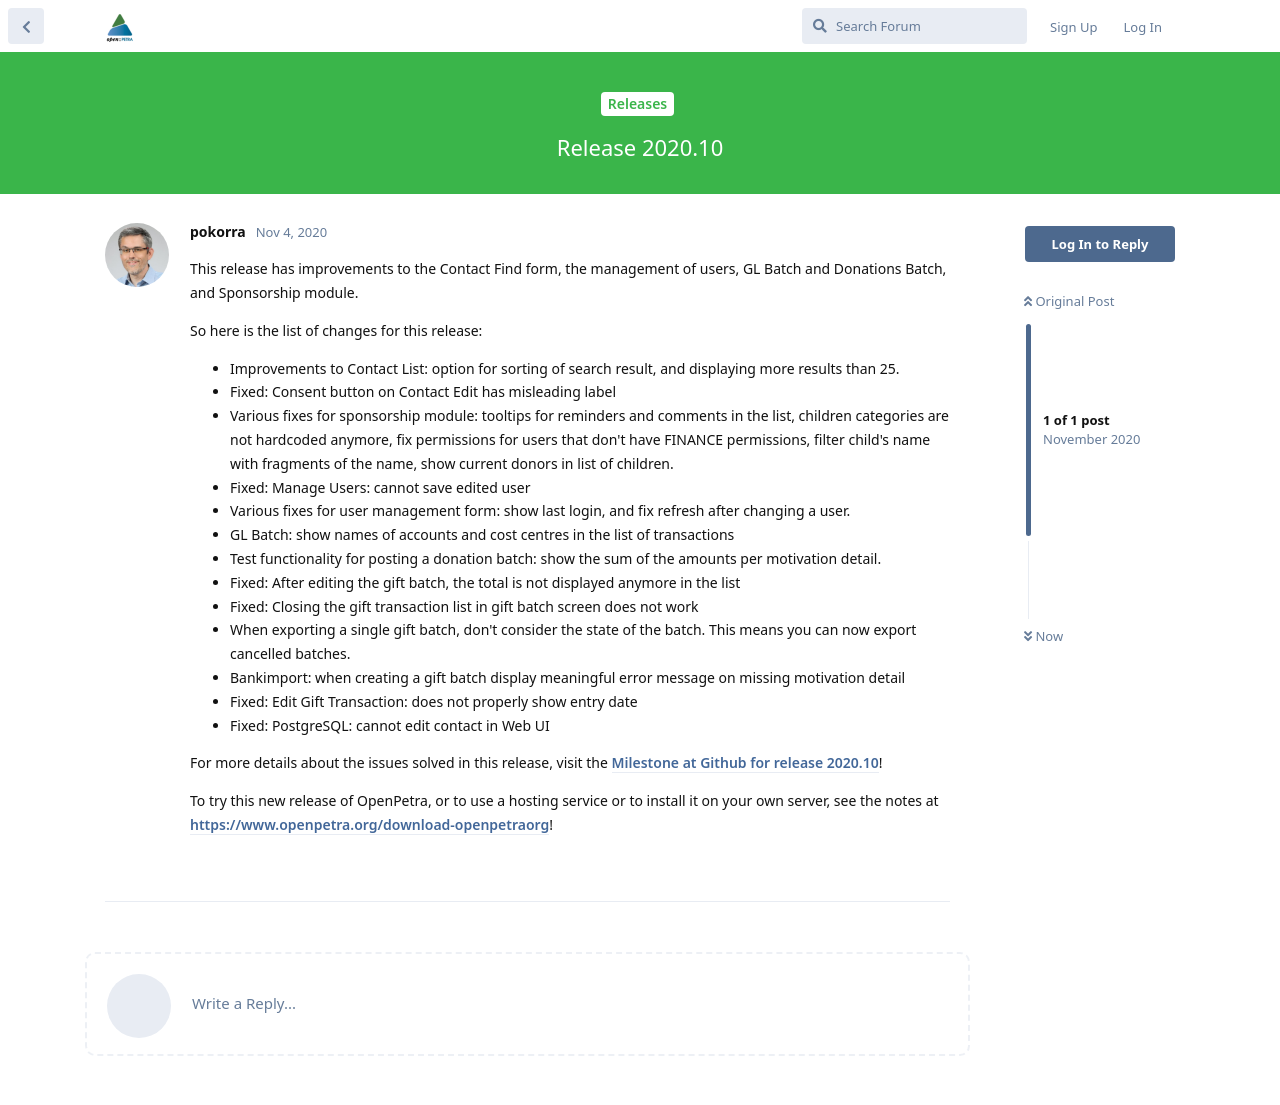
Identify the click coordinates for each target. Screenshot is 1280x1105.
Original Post (1069, 301)
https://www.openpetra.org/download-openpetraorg (369, 824)
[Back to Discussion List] (26, 26)
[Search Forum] (914, 26)
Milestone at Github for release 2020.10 (745, 762)
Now (1043, 636)
